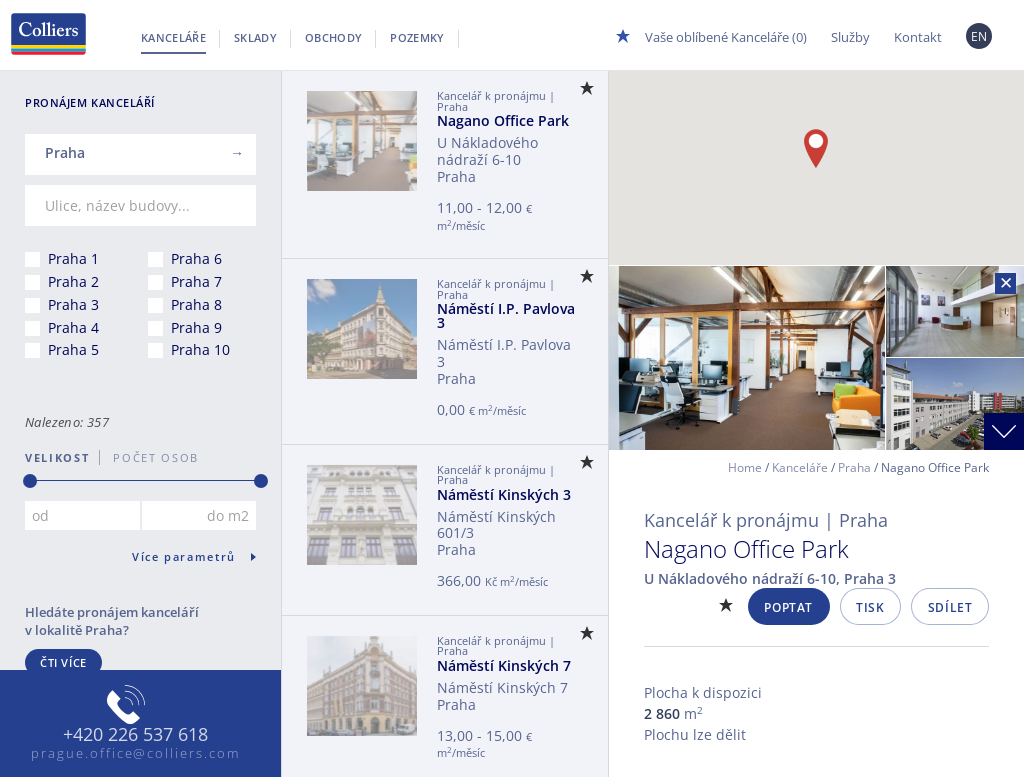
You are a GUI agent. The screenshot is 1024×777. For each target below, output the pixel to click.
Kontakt (918, 37)
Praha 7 (196, 281)
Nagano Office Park (503, 120)
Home (745, 467)
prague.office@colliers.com (135, 753)
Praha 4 (73, 327)
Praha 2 (73, 281)
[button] (816, 148)
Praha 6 (196, 258)
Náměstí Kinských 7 (504, 665)
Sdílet (950, 607)
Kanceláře (173, 37)
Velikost (57, 457)
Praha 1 (73, 258)
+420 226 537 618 (135, 735)
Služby (850, 37)
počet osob (149, 457)
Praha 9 (196, 327)
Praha (854, 467)
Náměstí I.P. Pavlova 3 (506, 315)
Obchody (333, 37)
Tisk (870, 607)
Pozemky (417, 37)
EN (979, 36)
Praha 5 (73, 349)
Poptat (788, 607)
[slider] (30, 481)
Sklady (255, 37)
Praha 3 (73, 304)
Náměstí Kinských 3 (504, 494)
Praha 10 (200, 349)
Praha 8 (196, 304)
